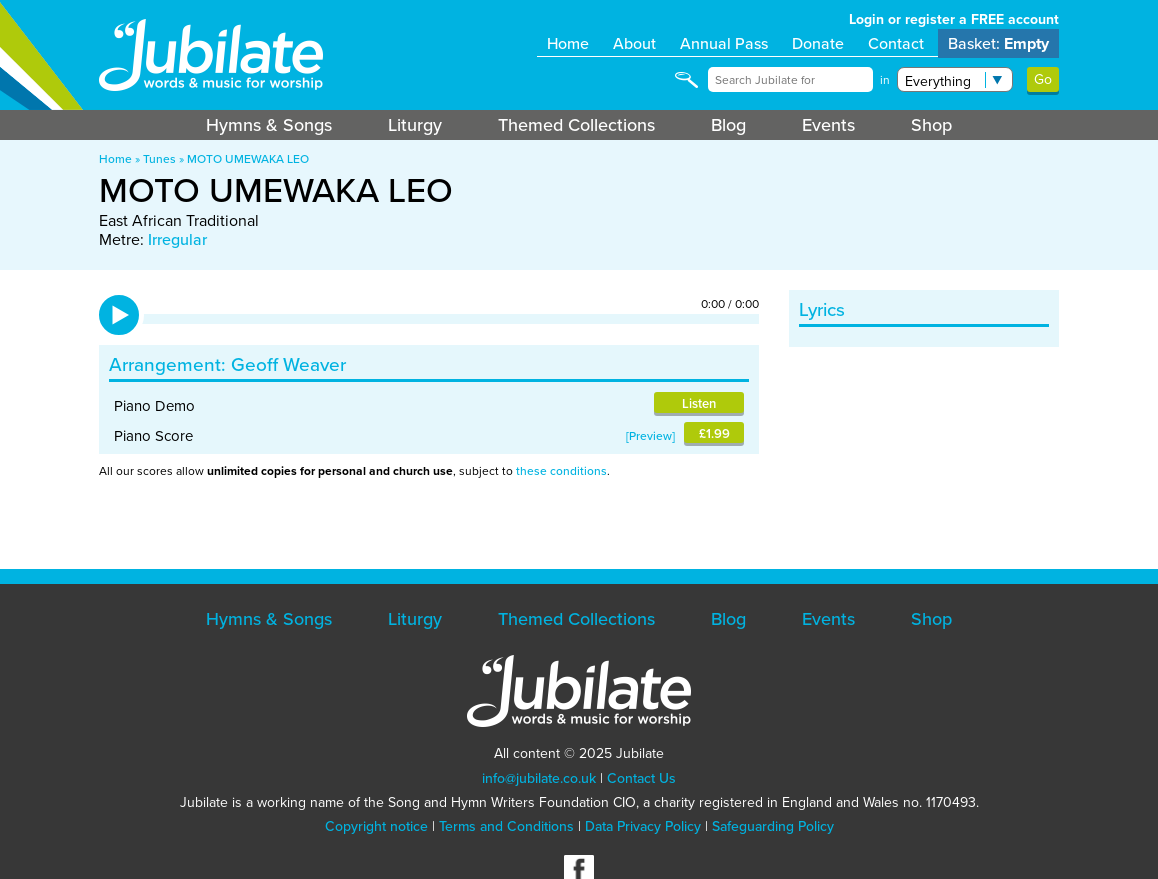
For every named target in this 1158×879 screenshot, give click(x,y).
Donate (818, 43)
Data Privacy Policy (643, 826)
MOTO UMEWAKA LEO (248, 159)
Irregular (177, 239)
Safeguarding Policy (773, 826)
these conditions (561, 471)
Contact (896, 43)
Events (828, 125)
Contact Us (641, 778)
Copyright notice (376, 826)
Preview (650, 436)
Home (568, 43)
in (885, 80)
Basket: (998, 43)
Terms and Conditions (506, 826)
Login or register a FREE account (954, 19)
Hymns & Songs (269, 125)
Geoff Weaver (288, 364)
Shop (931, 125)
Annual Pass (724, 43)
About (634, 43)
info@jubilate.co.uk (539, 778)
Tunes (159, 159)
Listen (699, 403)
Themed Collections (576, 125)
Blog (728, 125)
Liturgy (415, 125)
